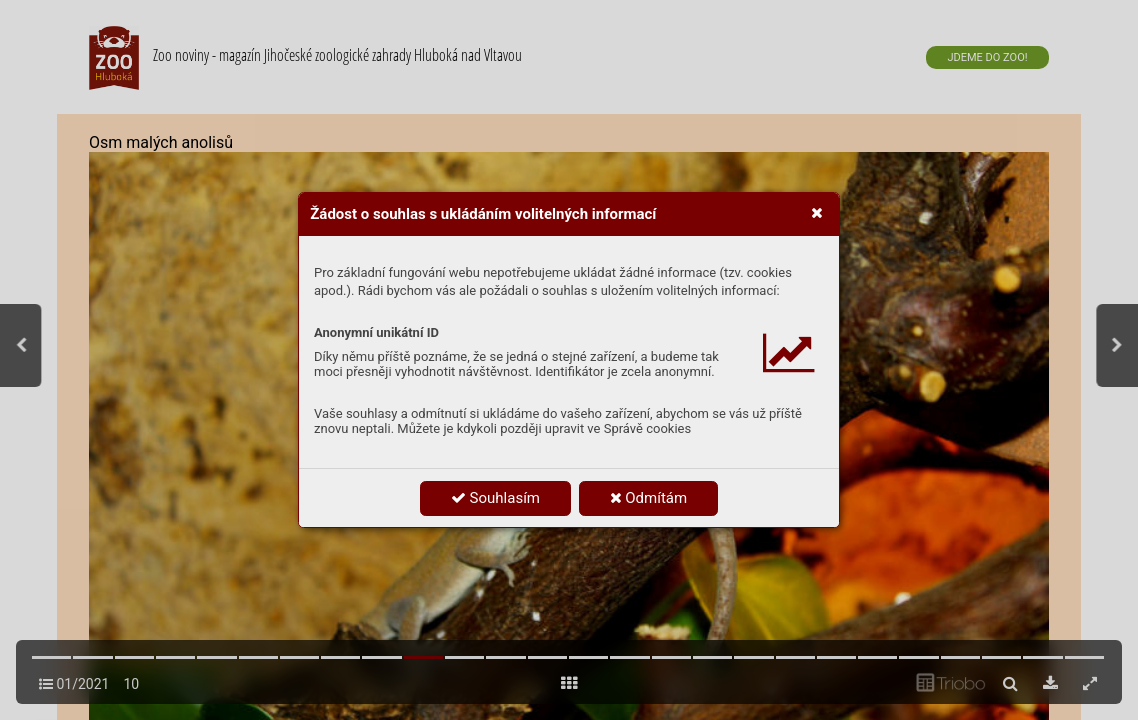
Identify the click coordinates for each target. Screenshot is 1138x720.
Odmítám (649, 498)
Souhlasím (495, 498)
